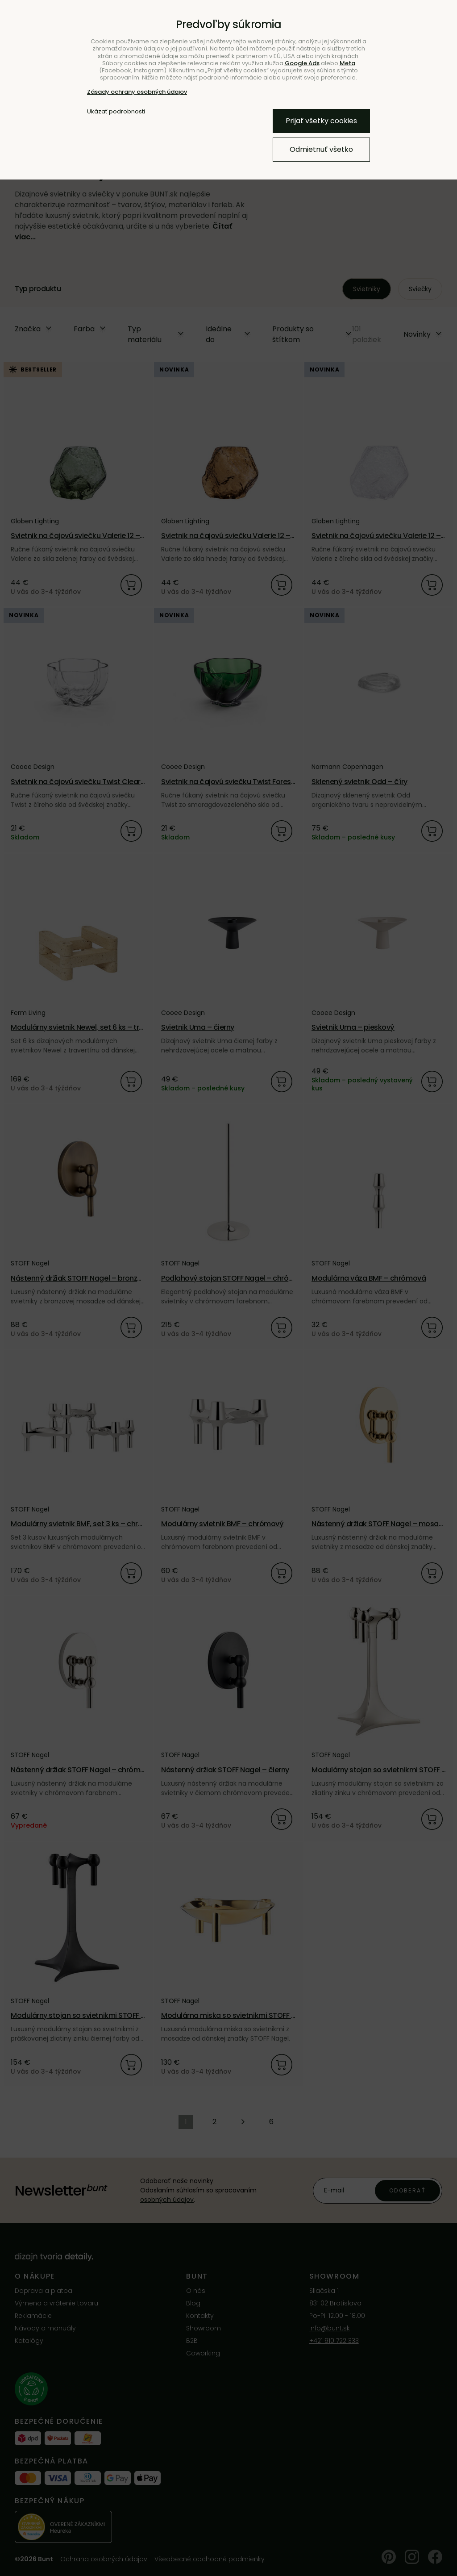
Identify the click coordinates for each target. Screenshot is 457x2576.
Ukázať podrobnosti (116, 111)
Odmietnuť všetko (321, 149)
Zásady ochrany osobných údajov (137, 92)
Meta (347, 63)
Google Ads (302, 63)
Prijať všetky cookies (321, 121)
